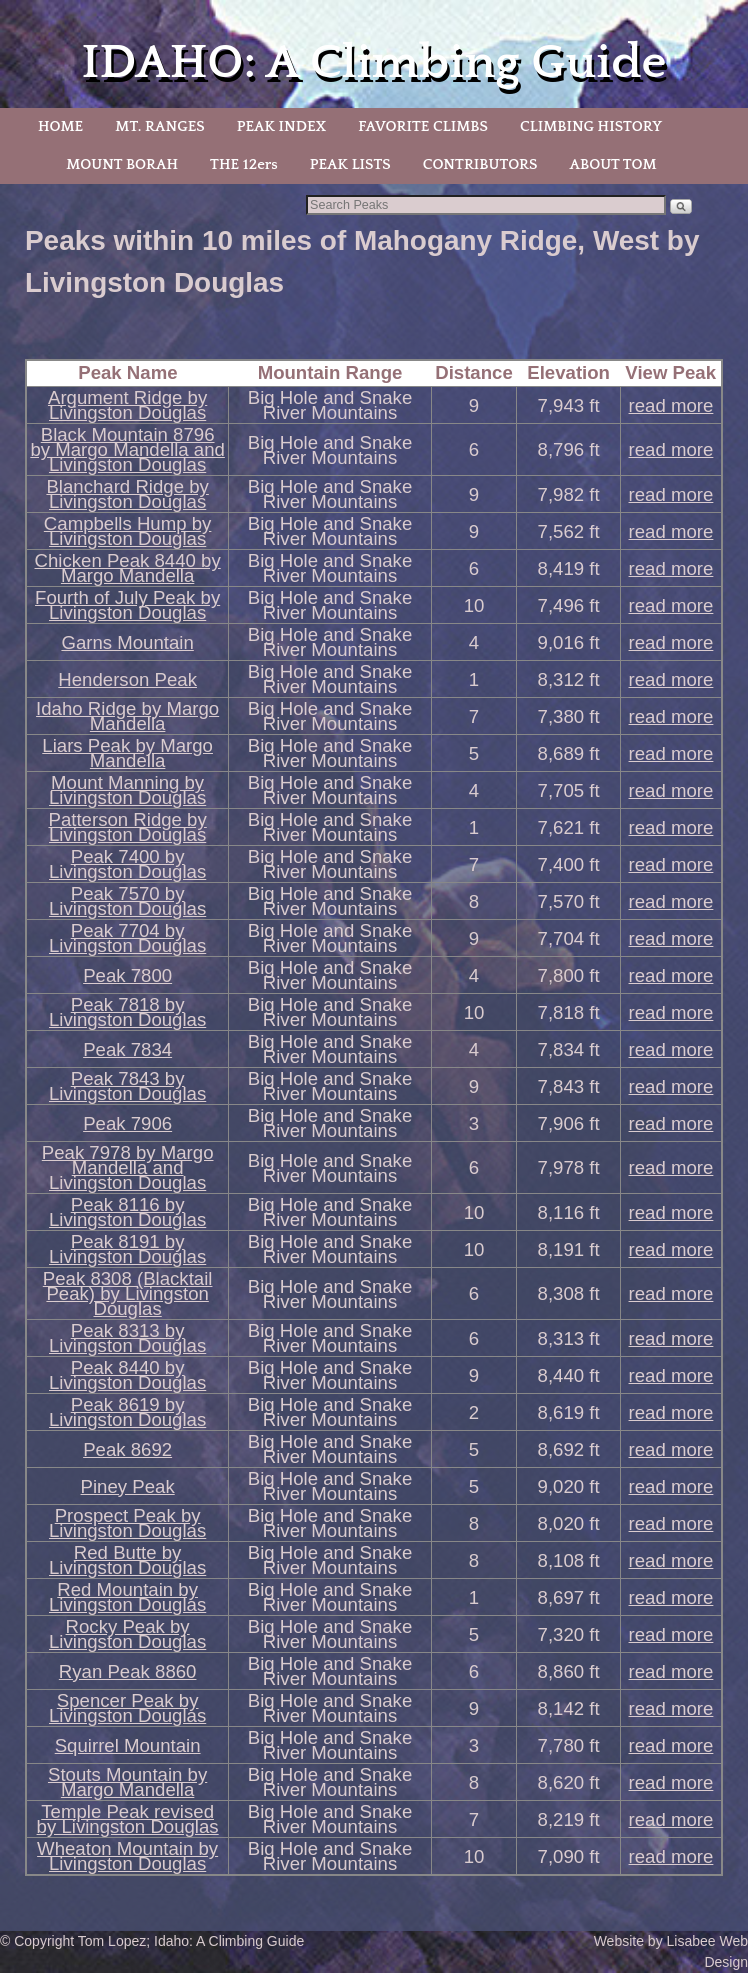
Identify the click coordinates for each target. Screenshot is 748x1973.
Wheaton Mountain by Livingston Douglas (127, 1856)
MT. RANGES (159, 126)
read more (671, 405)
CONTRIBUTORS (480, 164)
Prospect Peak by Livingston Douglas (127, 1523)
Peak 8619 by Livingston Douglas (127, 1412)
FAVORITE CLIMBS (423, 126)
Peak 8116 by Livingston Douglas (127, 1212)
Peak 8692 (127, 1449)
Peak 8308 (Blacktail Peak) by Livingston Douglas (128, 1293)
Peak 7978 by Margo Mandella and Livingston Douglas (128, 1167)
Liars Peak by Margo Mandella (127, 753)
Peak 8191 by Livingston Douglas (127, 1249)
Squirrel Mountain (128, 1745)
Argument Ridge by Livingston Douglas (127, 405)
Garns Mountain (127, 642)
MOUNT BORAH (122, 164)
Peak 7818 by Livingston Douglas (127, 1012)
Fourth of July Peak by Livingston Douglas (127, 605)
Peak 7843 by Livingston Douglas (127, 1086)
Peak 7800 (127, 975)
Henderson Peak (127, 679)
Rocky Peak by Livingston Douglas (127, 1634)
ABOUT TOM (612, 164)
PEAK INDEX (282, 126)
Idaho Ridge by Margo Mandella (127, 716)
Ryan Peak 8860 (128, 1671)
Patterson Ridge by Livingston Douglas (127, 827)
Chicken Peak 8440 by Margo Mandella (128, 568)
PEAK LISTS (350, 164)
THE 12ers (244, 164)
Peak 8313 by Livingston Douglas (127, 1338)
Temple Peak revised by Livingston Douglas (128, 1819)
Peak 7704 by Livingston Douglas (127, 938)
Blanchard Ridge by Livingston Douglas (127, 494)
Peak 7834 (127, 1049)
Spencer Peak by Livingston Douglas (127, 1708)
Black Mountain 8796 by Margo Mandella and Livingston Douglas (127, 449)
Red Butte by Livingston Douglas (127, 1560)
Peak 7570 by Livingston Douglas (127, 901)
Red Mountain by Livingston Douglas (127, 1597)
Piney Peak (128, 1486)
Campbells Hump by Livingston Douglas (128, 531)
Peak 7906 (127, 1123)
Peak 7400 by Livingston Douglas (127, 864)
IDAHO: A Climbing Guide (374, 62)
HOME (60, 126)
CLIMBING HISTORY (591, 126)
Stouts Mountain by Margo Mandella (127, 1782)
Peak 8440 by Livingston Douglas (127, 1375)
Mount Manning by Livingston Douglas (127, 790)
